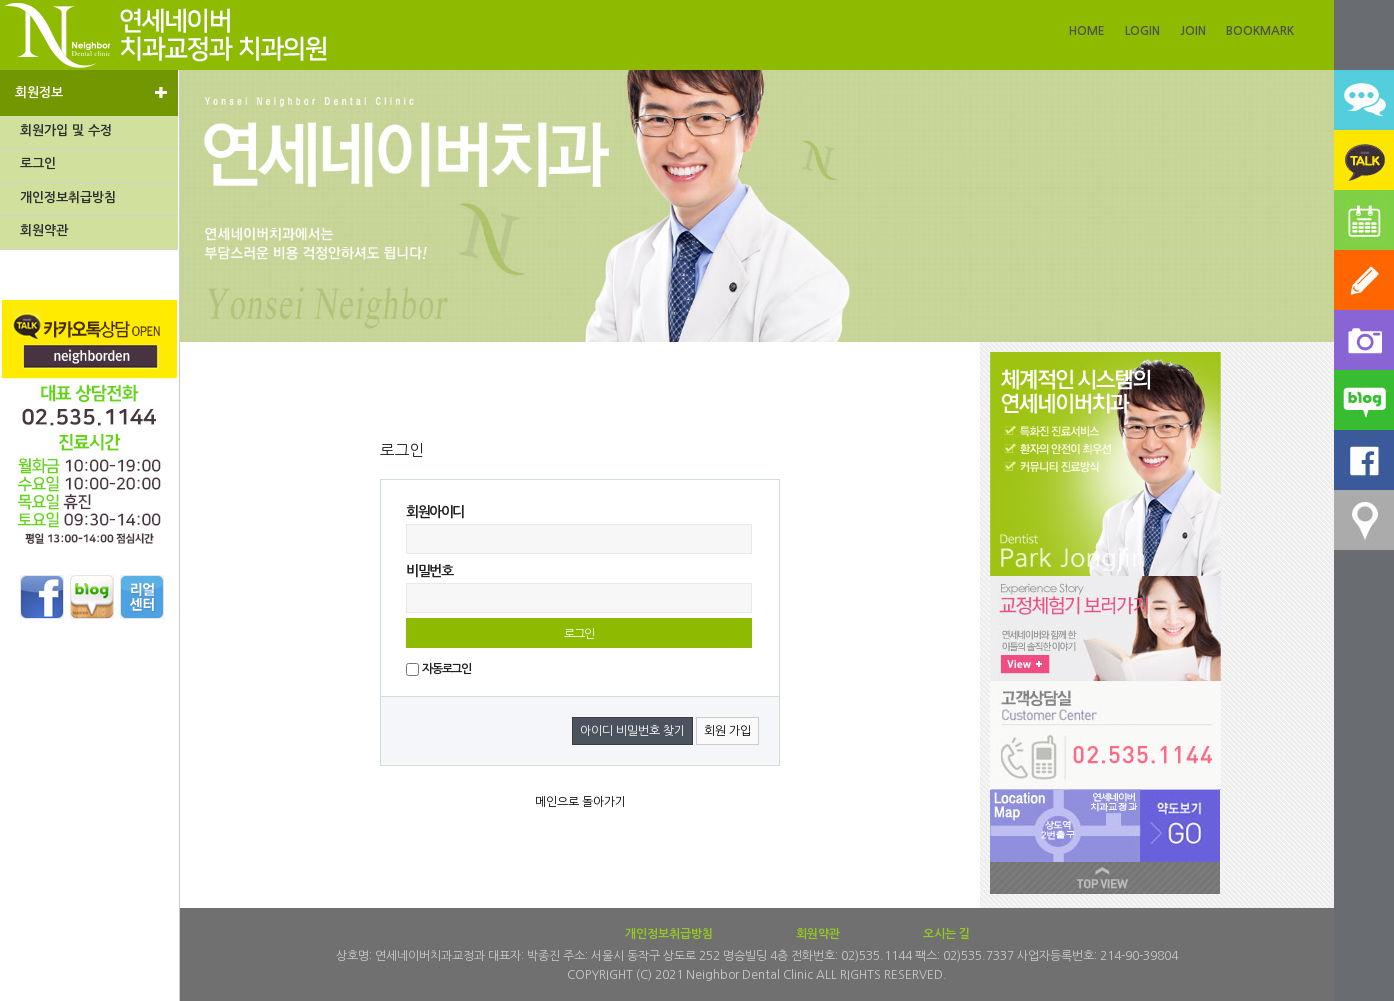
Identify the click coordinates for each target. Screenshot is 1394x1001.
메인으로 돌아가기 (580, 802)
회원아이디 (435, 512)
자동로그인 (446, 669)
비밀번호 (429, 571)
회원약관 (44, 230)
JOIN (1193, 31)
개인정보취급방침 (68, 197)
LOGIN (1142, 31)
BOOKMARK (1260, 31)
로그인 (38, 163)
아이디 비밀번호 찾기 (632, 731)
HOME (1087, 31)
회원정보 (91, 92)
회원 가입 (727, 731)
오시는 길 (946, 934)
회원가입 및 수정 (66, 130)
